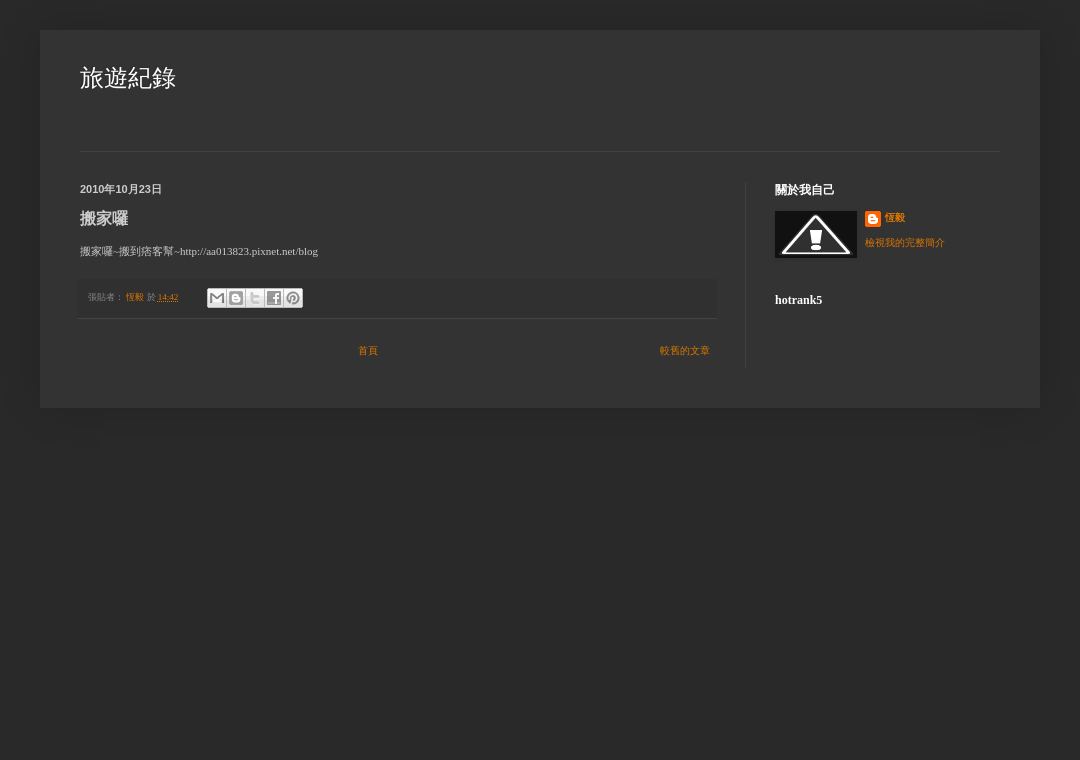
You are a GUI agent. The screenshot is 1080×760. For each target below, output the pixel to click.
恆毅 (895, 217)
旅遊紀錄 (128, 78)
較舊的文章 (685, 350)
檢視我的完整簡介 (905, 242)
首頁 (368, 350)
